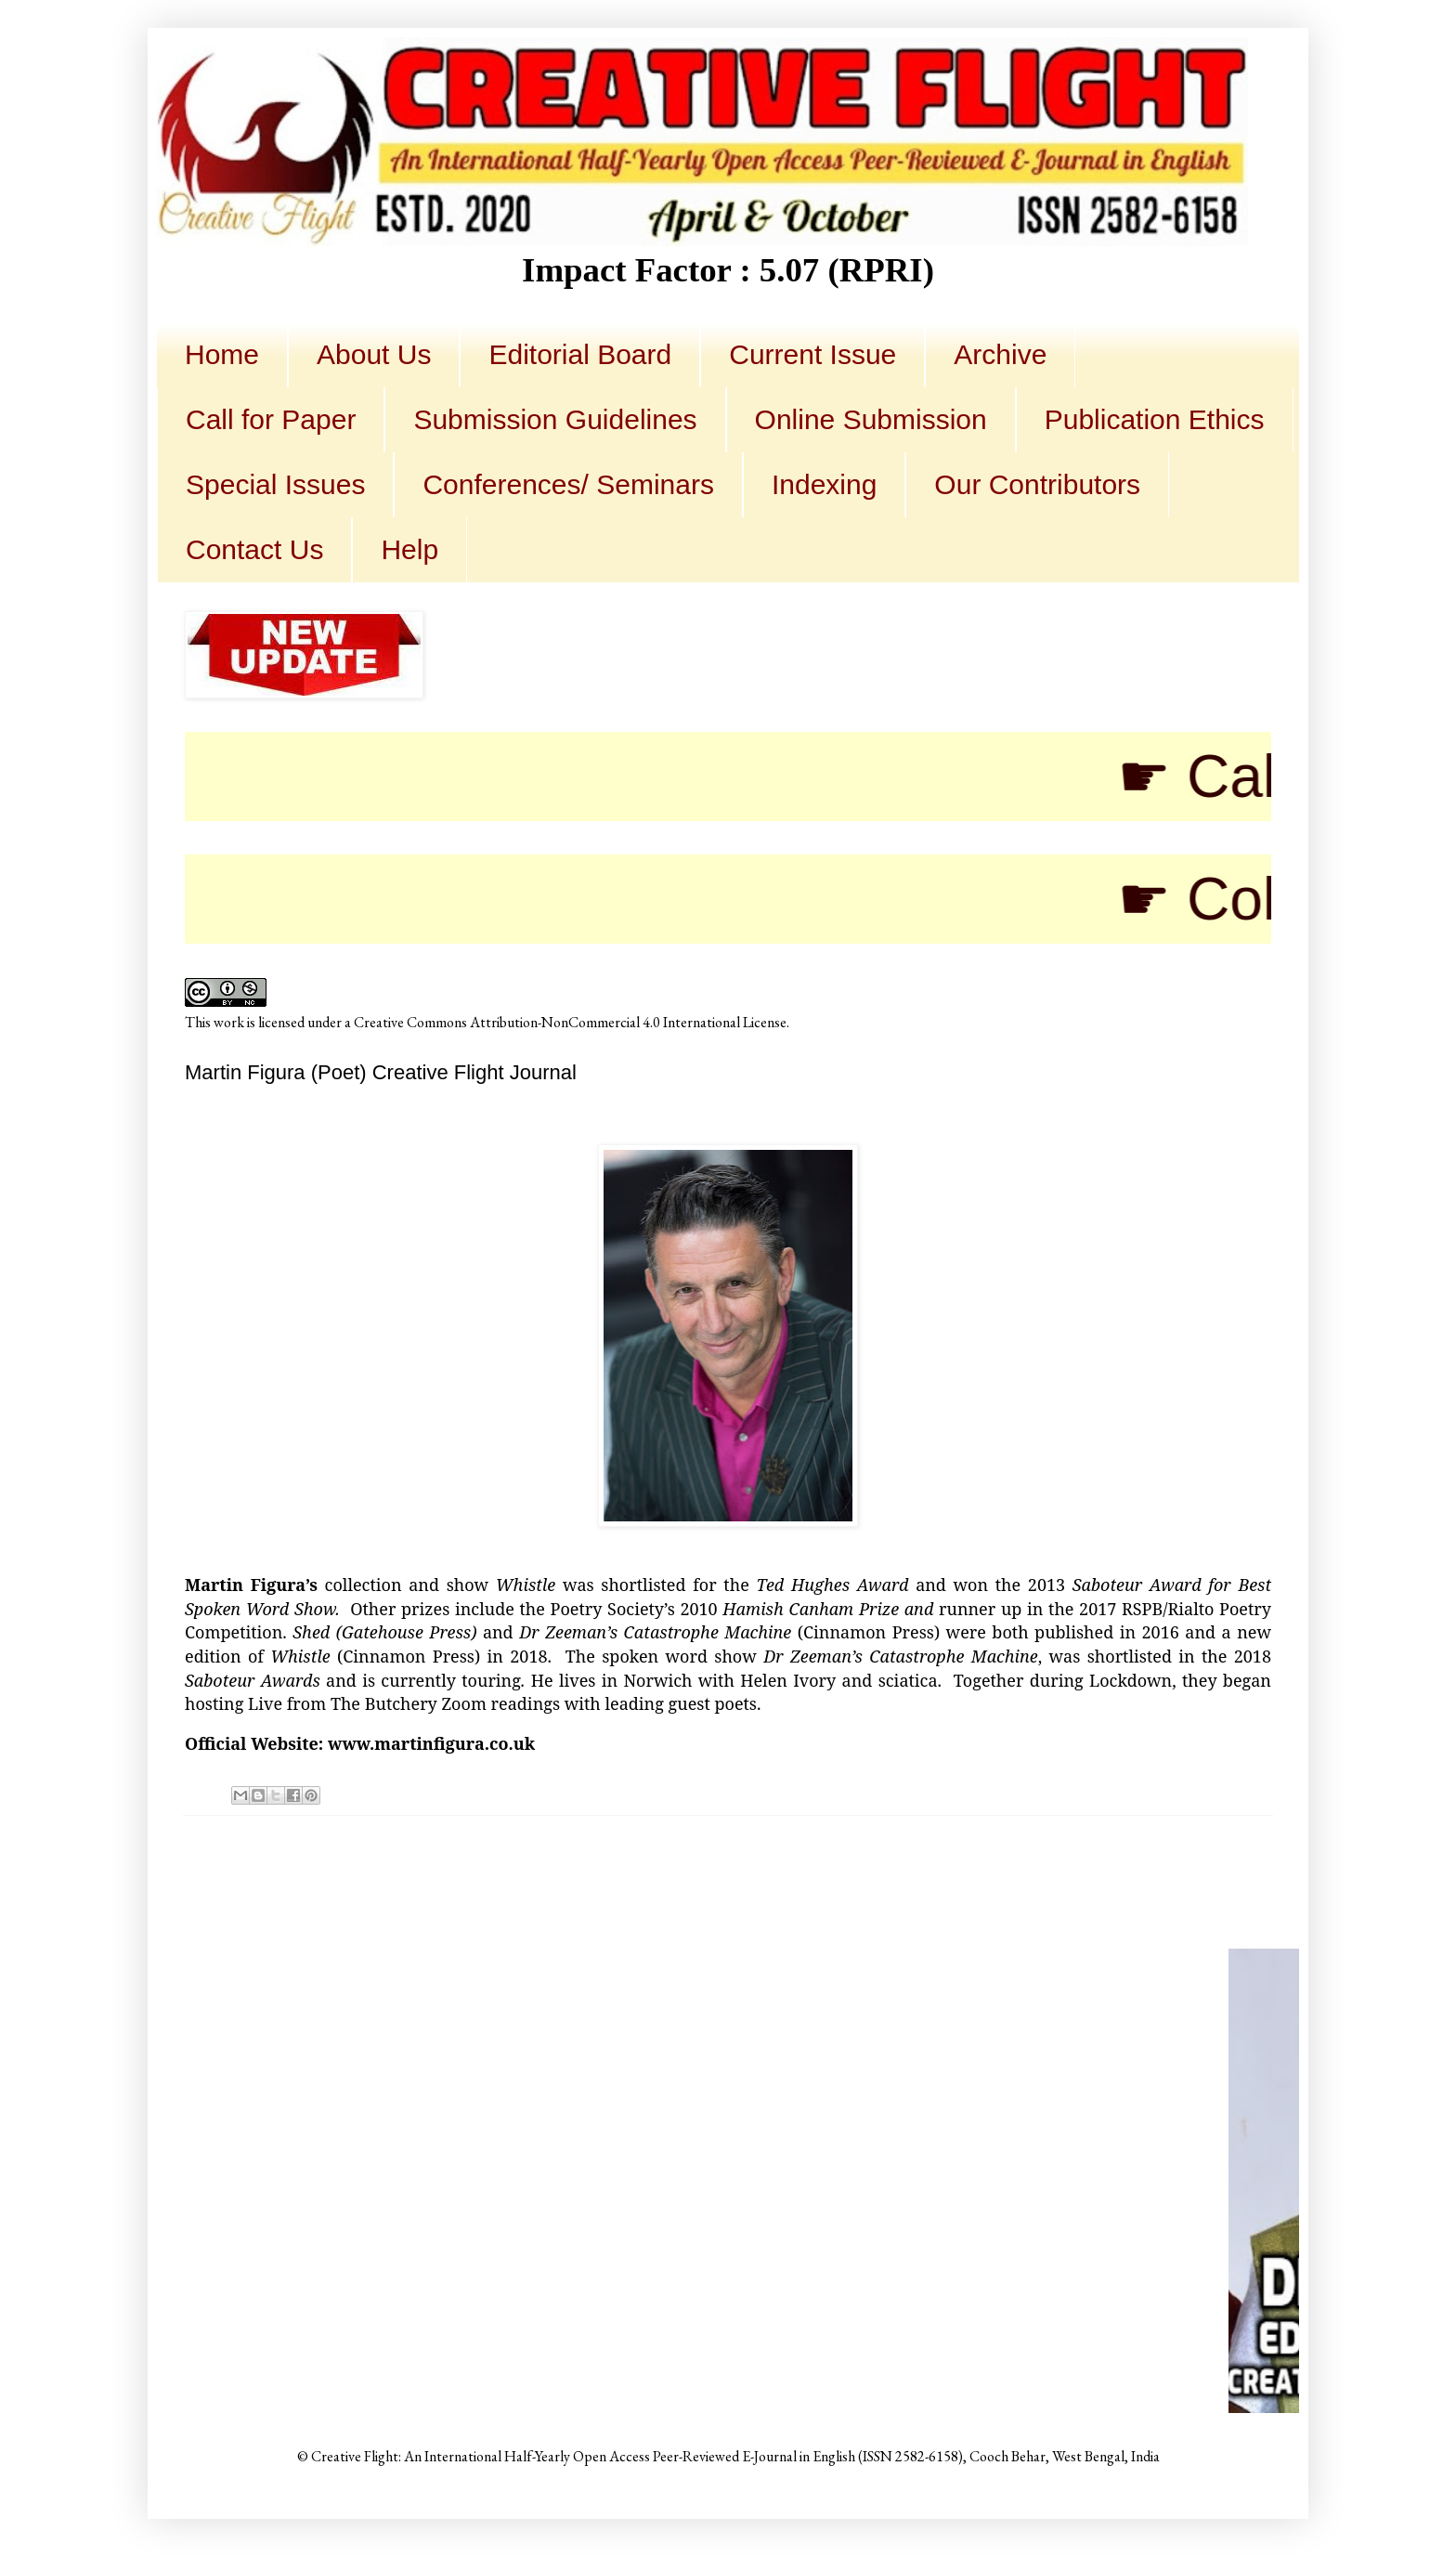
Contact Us (254, 549)
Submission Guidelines (554, 419)
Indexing (824, 484)
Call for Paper (271, 419)
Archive (1000, 354)
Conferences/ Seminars (567, 484)
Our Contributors (1037, 484)
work (229, 1022)
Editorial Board (579, 354)
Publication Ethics (1155, 419)
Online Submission (871, 419)
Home (222, 354)
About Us (374, 354)
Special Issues (275, 484)
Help (409, 549)
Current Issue (812, 354)
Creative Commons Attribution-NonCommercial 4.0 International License (570, 1022)
